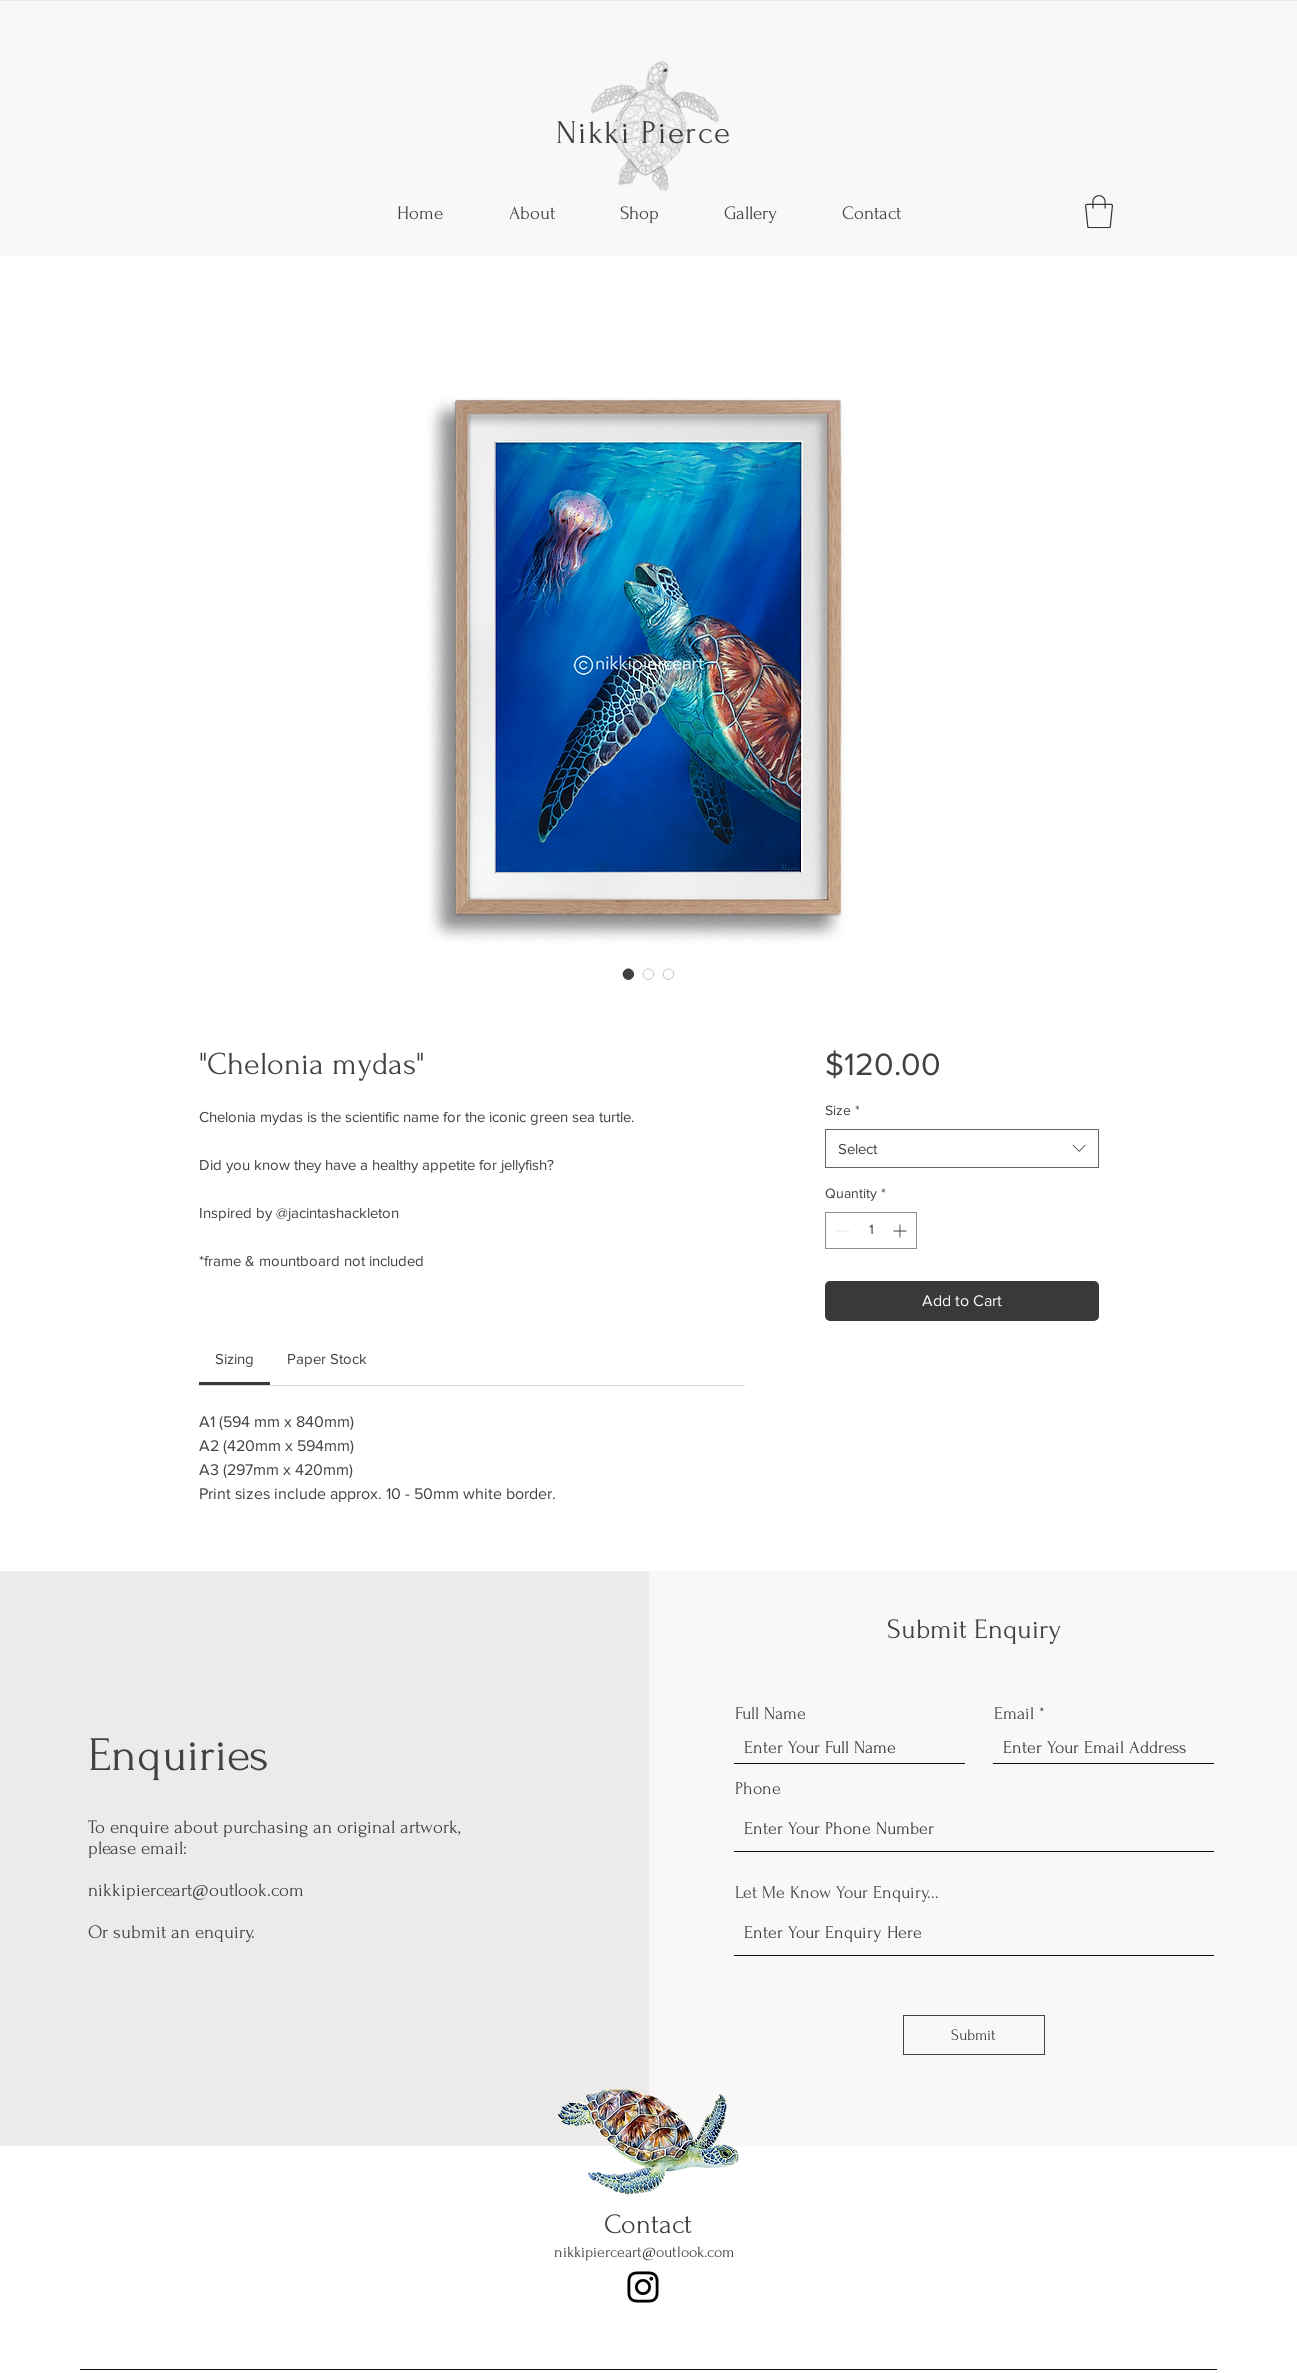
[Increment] (901, 1230)
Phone (758, 1789)
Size (842, 1110)
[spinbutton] (871, 1230)
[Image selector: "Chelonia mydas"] (629, 974)
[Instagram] (643, 2287)
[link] (234, 1358)
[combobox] (961, 1148)
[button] (1099, 211)
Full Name (770, 1714)
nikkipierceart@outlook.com (196, 1890)
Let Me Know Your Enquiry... (837, 1893)
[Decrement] (840, 1230)
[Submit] (974, 2035)
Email (1014, 1714)
